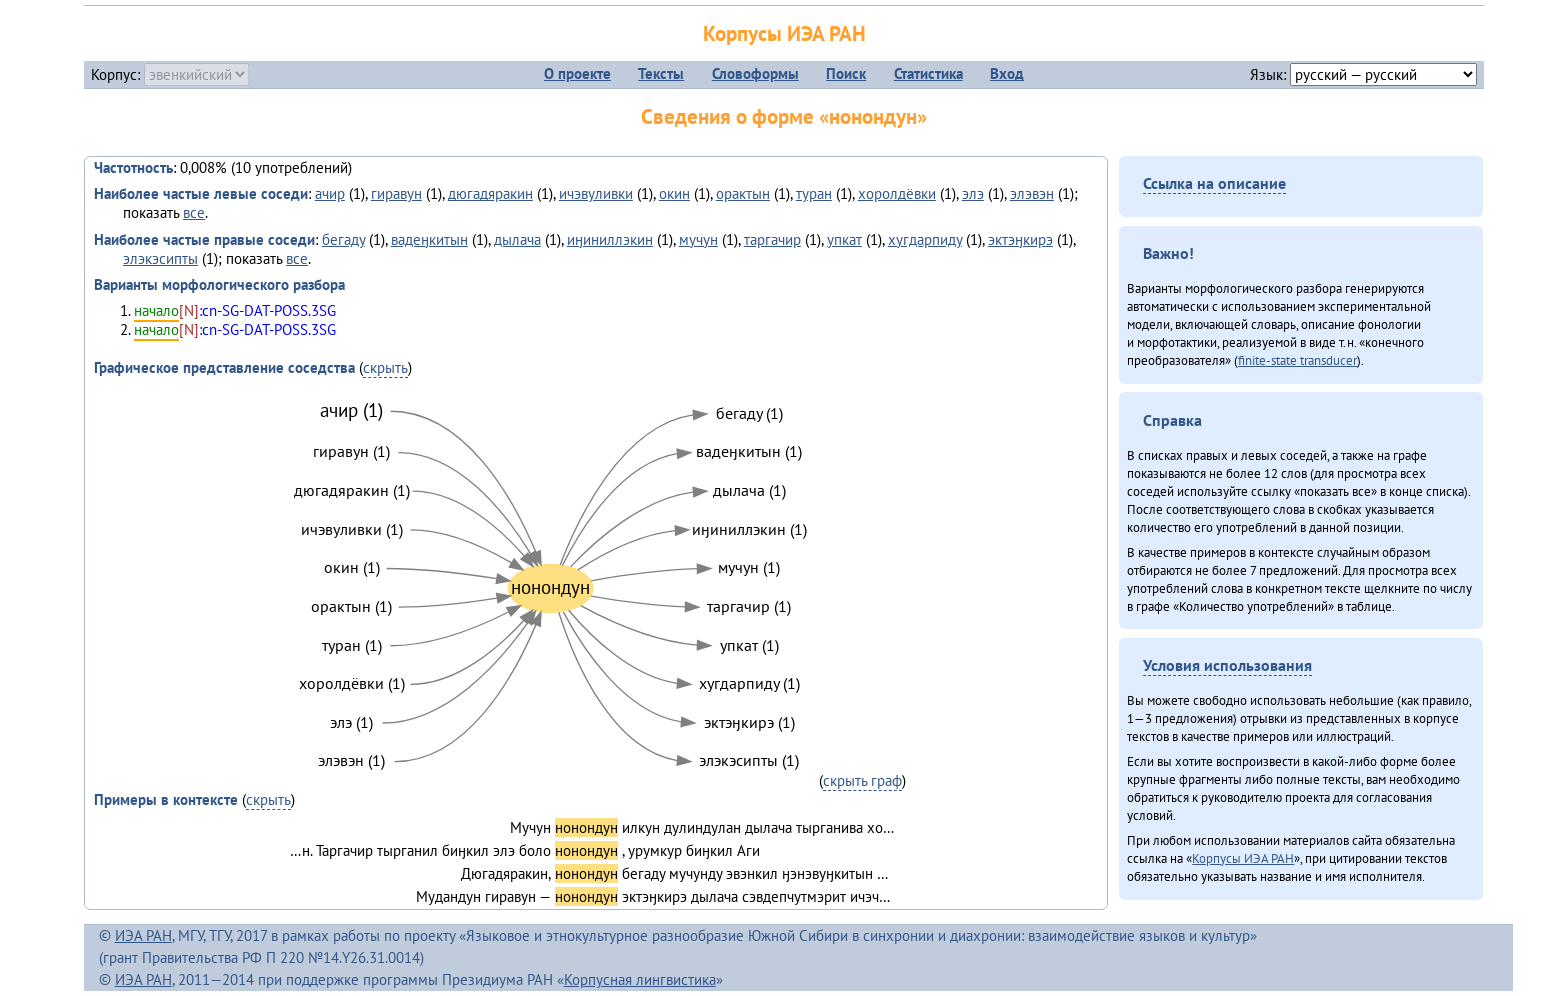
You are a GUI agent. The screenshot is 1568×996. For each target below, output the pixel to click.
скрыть (385, 367)
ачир (330, 193)
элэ (973, 193)
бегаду (343, 239)
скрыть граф (862, 780)
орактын (743, 193)
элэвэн (1032, 193)
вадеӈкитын (429, 239)
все (194, 212)
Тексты (661, 73)
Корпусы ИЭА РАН (784, 33)
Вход (1007, 73)
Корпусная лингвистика (640, 979)
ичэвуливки (596, 193)
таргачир (772, 239)
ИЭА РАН (143, 935)
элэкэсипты (160, 258)
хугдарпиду (925, 239)
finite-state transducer (1297, 360)
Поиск (846, 73)
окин (674, 193)
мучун (698, 239)
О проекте (577, 73)
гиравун (396, 193)
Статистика (928, 73)
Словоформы (755, 73)
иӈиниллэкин (610, 239)
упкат (844, 239)
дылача (517, 239)
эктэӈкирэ (1020, 239)
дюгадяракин (490, 193)
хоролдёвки (897, 193)
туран (814, 193)
